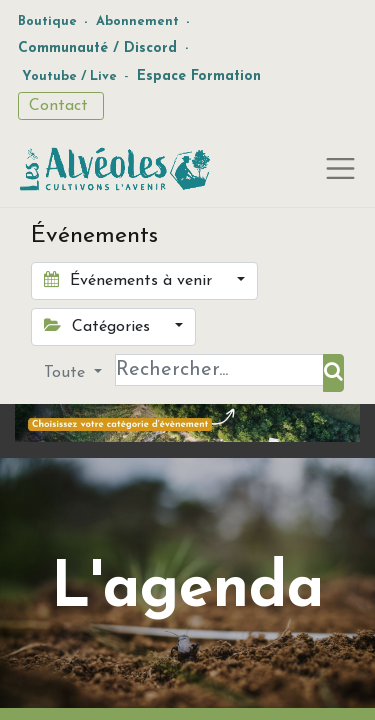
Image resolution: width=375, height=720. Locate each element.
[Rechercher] (333, 373)
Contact (61, 106)
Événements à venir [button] (130, 280)
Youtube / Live (69, 76)
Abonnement (137, 21)
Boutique (47, 21)
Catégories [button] (99, 326)
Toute (67, 373)
